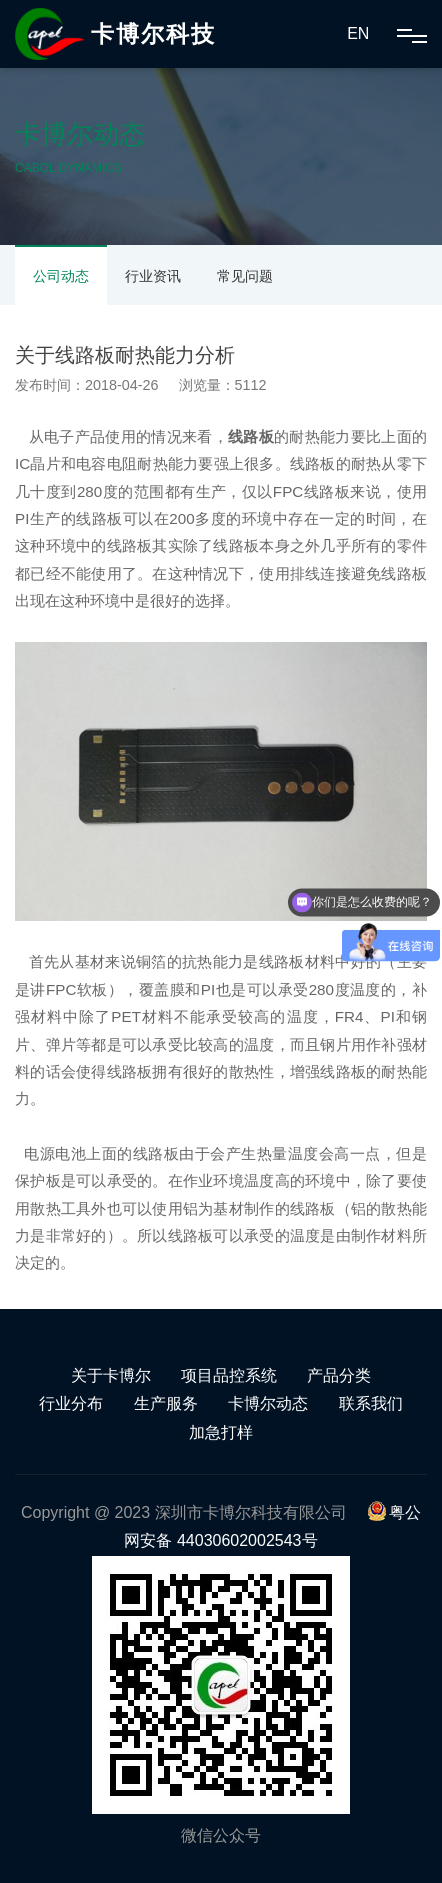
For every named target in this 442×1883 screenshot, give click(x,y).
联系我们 (371, 1403)
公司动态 (61, 276)
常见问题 (245, 276)
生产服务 (166, 1403)
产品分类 (339, 1375)
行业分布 (71, 1403)
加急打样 (221, 1432)
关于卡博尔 (111, 1375)
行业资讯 (153, 276)
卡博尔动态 (268, 1403)
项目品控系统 (229, 1375)
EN (358, 33)
